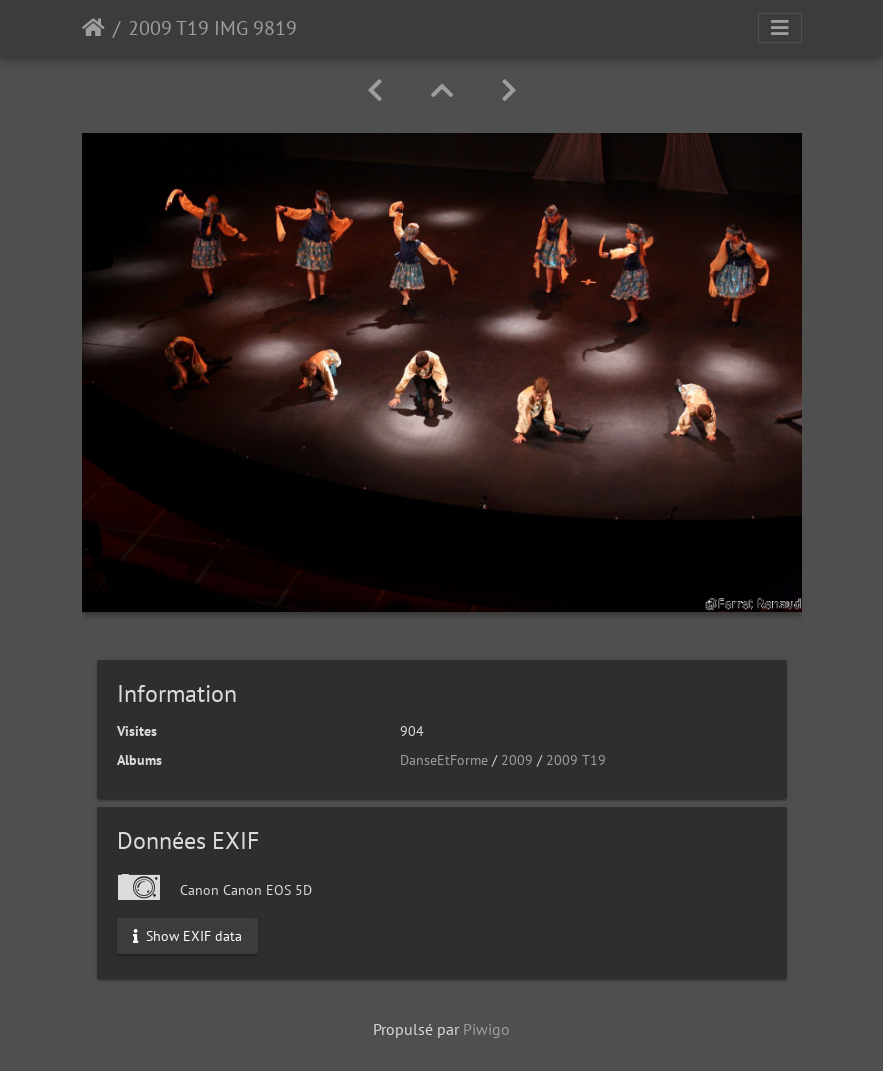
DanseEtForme (444, 760)
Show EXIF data (187, 936)
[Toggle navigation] (780, 28)
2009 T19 (576, 760)
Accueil (93, 28)
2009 (517, 760)
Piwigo (486, 1029)
